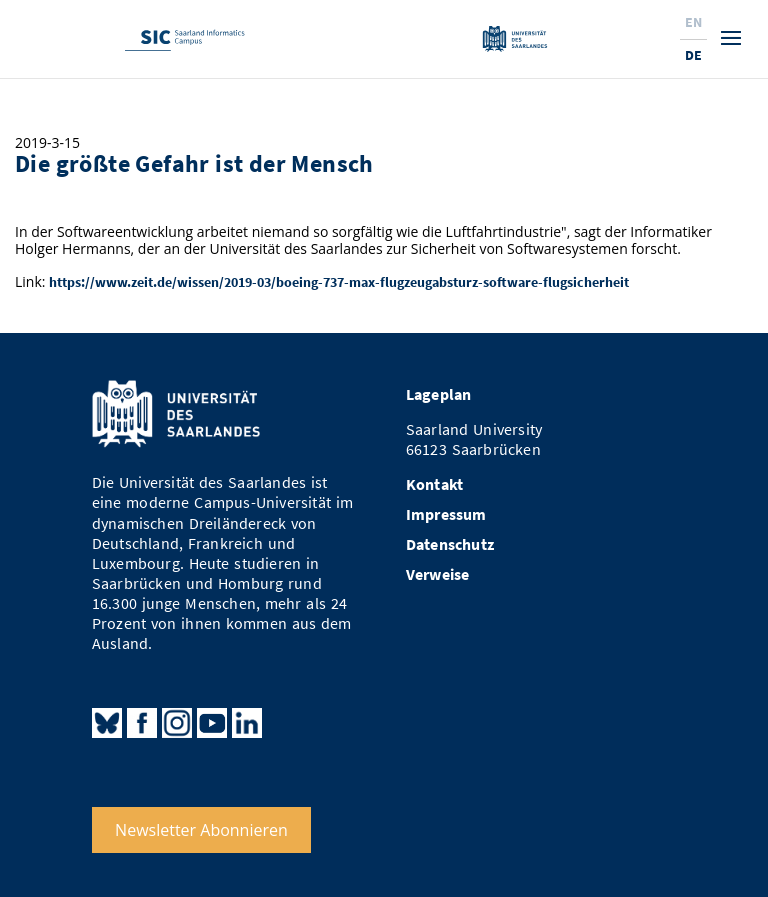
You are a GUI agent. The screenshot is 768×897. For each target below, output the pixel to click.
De (693, 55)
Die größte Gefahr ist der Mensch (194, 163)
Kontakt (434, 484)
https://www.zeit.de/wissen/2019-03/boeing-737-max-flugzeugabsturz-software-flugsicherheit (339, 282)
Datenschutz (450, 544)
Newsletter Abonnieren (201, 830)
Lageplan (439, 394)
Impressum (446, 514)
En (693, 22)
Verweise (438, 574)
